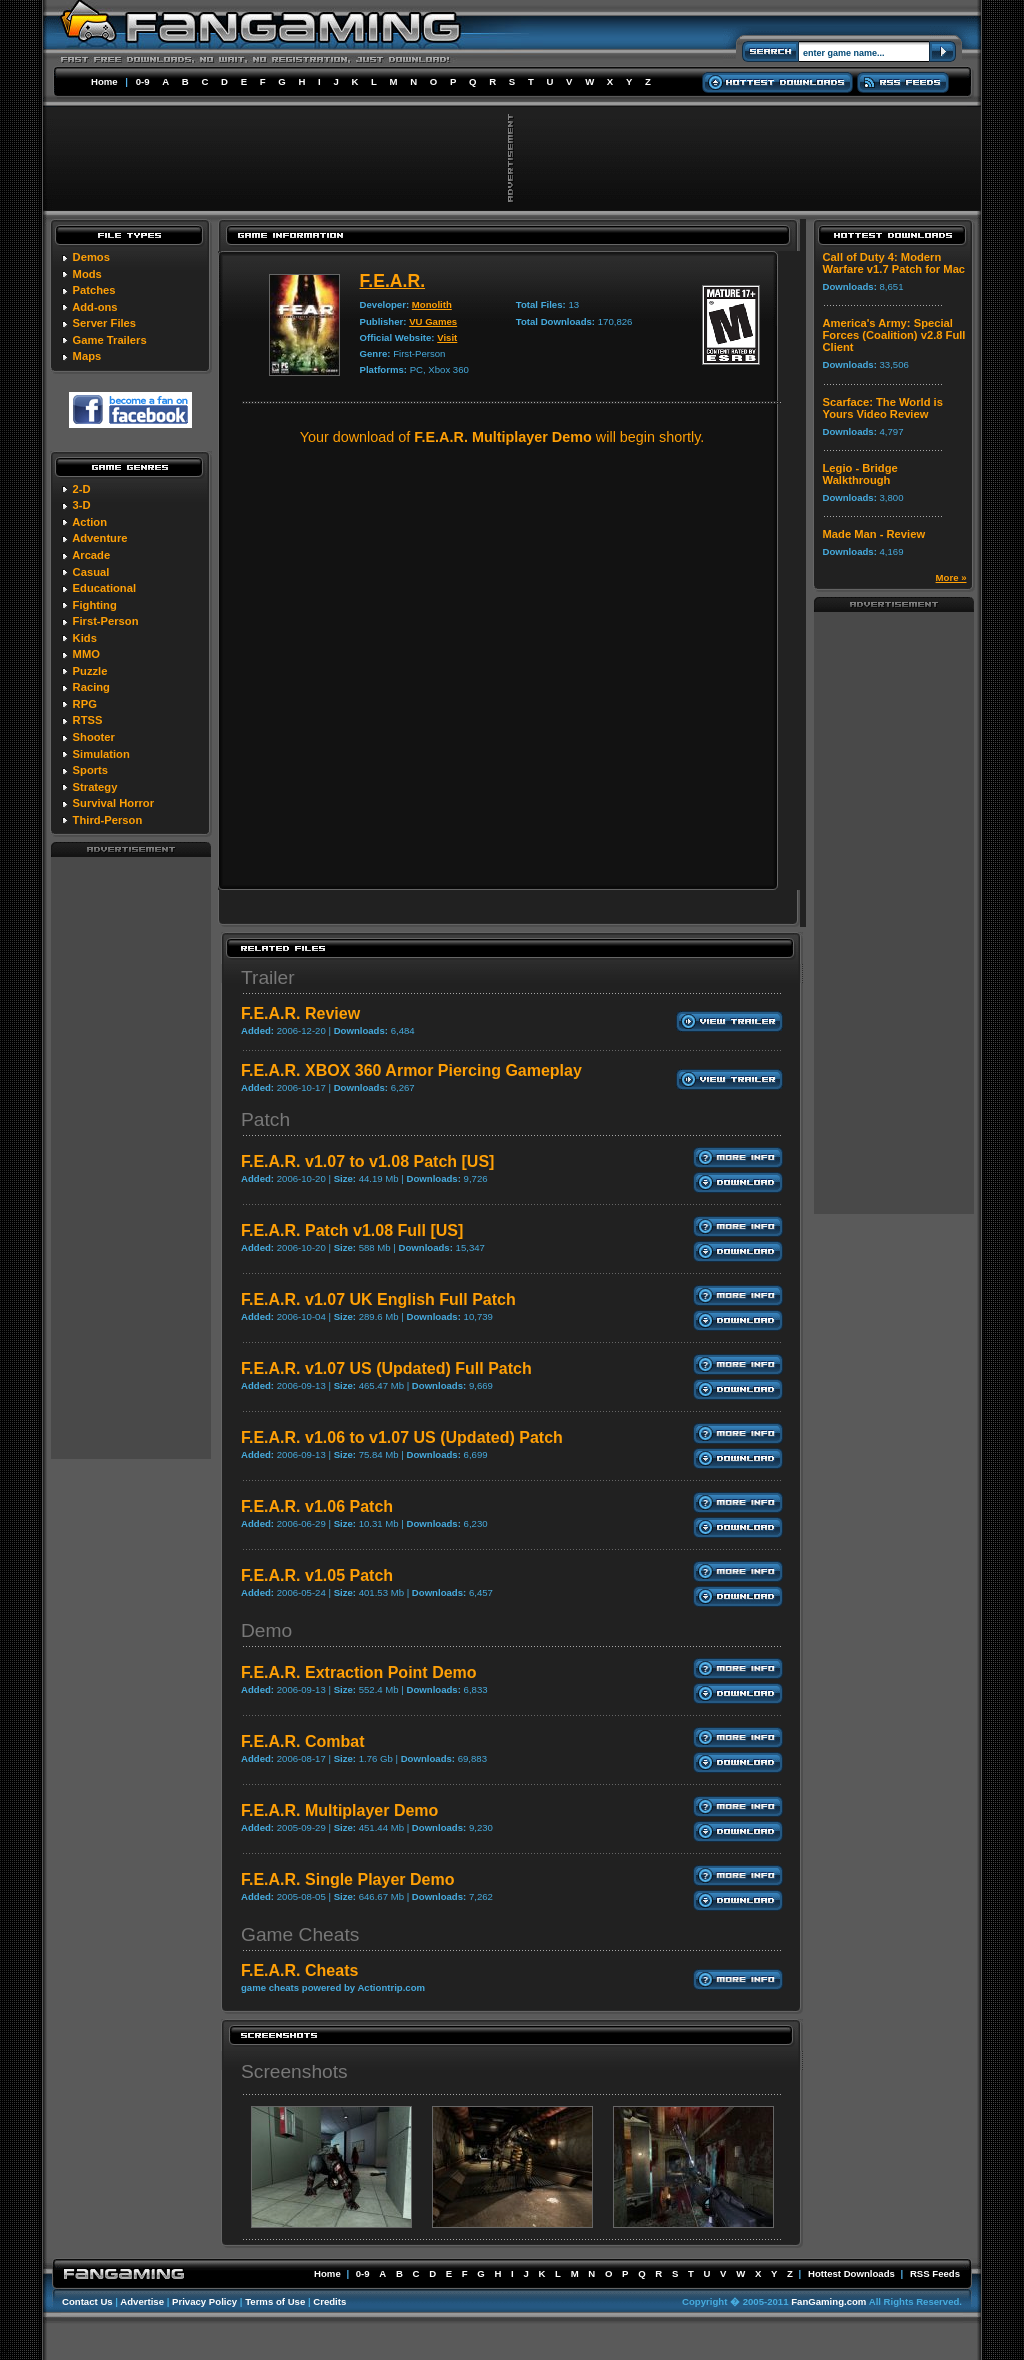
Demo (266, 1630)
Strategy (95, 787)
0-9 (143, 81)
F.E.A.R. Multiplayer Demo (339, 1810)
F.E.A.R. (393, 281)
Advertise (142, 2301)
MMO (86, 654)
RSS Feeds (935, 2273)
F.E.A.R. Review (300, 1013)
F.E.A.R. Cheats (299, 1970)
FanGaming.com (828, 2301)
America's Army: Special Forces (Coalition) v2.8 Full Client (894, 335)
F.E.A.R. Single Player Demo (347, 1879)
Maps (87, 356)
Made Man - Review (874, 534)
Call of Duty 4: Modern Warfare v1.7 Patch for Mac (894, 263)
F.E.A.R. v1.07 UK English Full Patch (378, 1299)
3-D (82, 505)
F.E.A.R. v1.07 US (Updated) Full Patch (386, 1368)
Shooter (94, 737)
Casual (91, 572)
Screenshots (294, 2071)
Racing (91, 687)
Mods (87, 274)
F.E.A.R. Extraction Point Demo (359, 1672)
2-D (82, 489)
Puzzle (90, 671)
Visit (447, 337)
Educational (104, 588)
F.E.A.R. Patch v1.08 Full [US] (352, 1230)
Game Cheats (300, 1934)
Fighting (95, 605)
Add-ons (94, 307)
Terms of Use (275, 2301)
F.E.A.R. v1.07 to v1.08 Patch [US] (367, 1161)
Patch (265, 1119)
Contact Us (87, 2301)
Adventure (99, 538)
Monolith (432, 304)
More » (951, 577)
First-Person (106, 621)
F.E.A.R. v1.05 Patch (317, 1575)
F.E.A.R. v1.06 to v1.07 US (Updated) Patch (402, 1437)
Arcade (91, 555)
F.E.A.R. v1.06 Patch (317, 1506)
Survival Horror (113, 803)
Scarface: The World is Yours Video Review (883, 408)
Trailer (268, 977)
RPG (85, 704)
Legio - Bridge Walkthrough (860, 474)
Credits (329, 2301)
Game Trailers (110, 340)
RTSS (88, 720)
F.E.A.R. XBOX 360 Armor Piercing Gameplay (411, 1070)
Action (89, 522)
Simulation (101, 754)
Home (104, 81)
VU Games (433, 321)
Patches (94, 290)
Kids (85, 638)
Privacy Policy (204, 2301)
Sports (90, 770)
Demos (91, 257)
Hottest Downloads (851, 2273)
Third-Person (108, 820)
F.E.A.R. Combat (303, 1741)
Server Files (104, 323)
